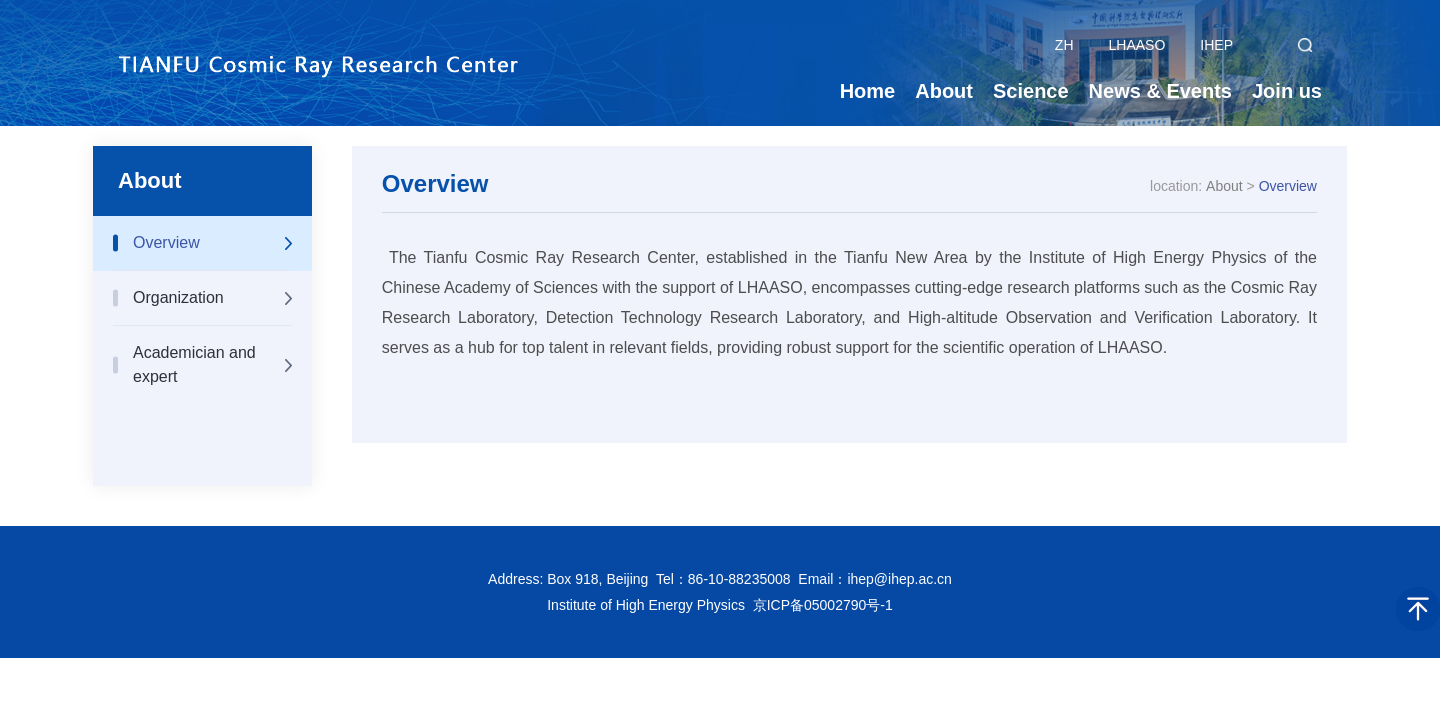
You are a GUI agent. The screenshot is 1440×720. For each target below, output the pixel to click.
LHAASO (1137, 45)
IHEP (1216, 45)
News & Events (1160, 91)
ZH (1064, 45)
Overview (166, 242)
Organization (178, 297)
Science (1031, 91)
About (944, 91)
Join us (1287, 91)
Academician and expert (194, 364)
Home (868, 91)
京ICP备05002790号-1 (823, 605)
